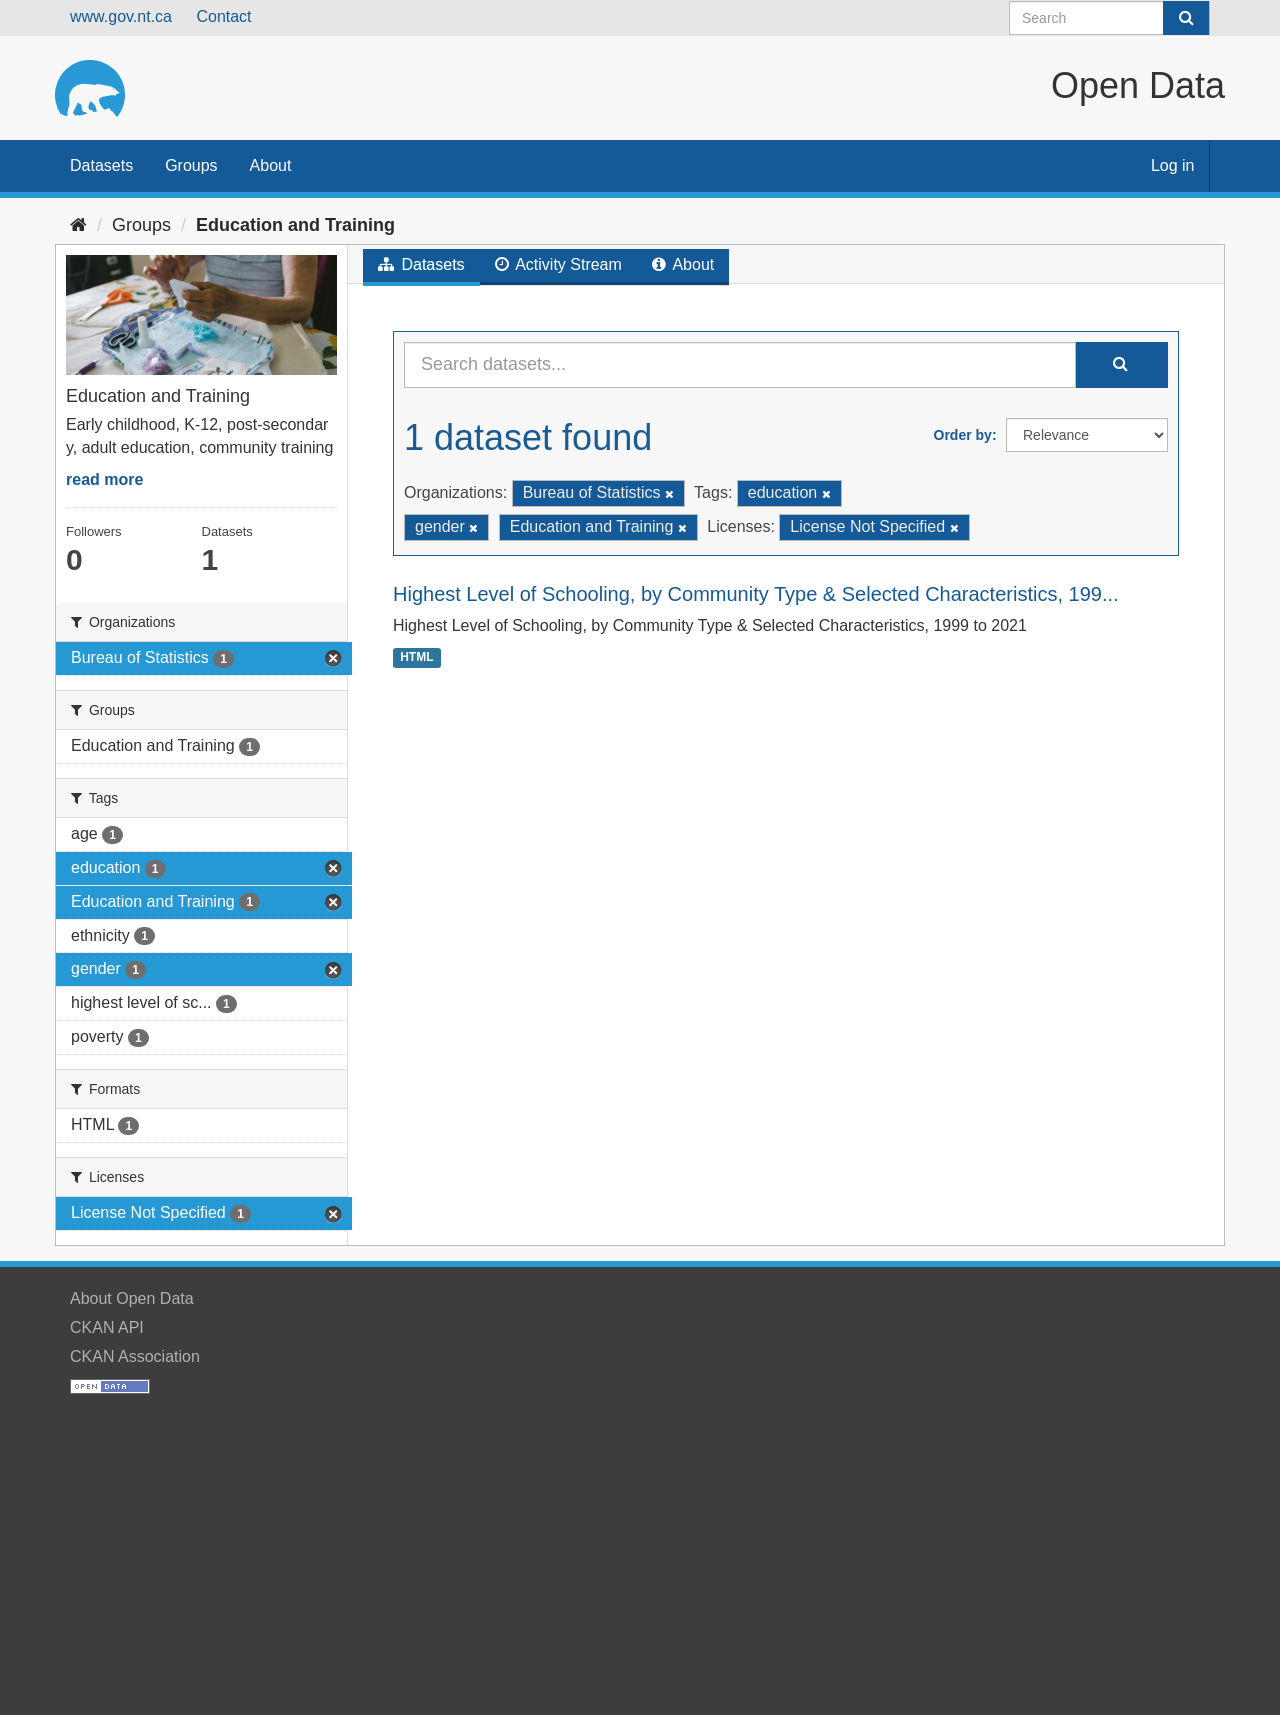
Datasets (101, 165)
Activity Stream (558, 264)
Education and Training (295, 225)
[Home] (78, 225)
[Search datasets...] (740, 365)
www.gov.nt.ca (121, 16)
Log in (1173, 165)
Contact (223, 16)
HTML (416, 657)
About (271, 165)
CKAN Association (135, 1356)
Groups (191, 165)
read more (104, 479)
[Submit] (1186, 18)
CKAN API (107, 1327)
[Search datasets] (1109, 18)
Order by (963, 435)
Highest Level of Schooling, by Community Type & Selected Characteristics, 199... (756, 594)
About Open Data (132, 1298)
